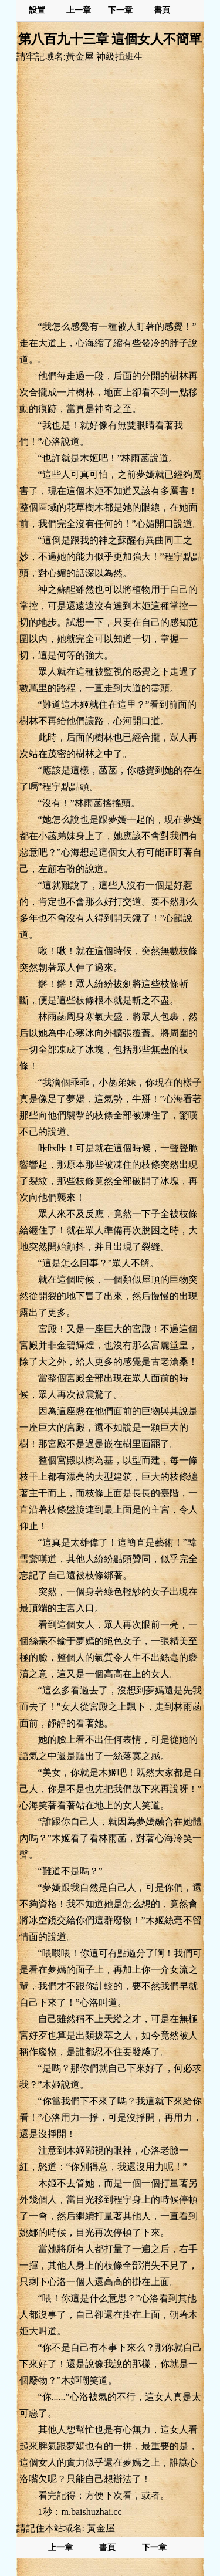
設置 (37, 10)
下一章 (120, 10)
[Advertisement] (110, 191)
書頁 (162, 10)
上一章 (78, 10)
